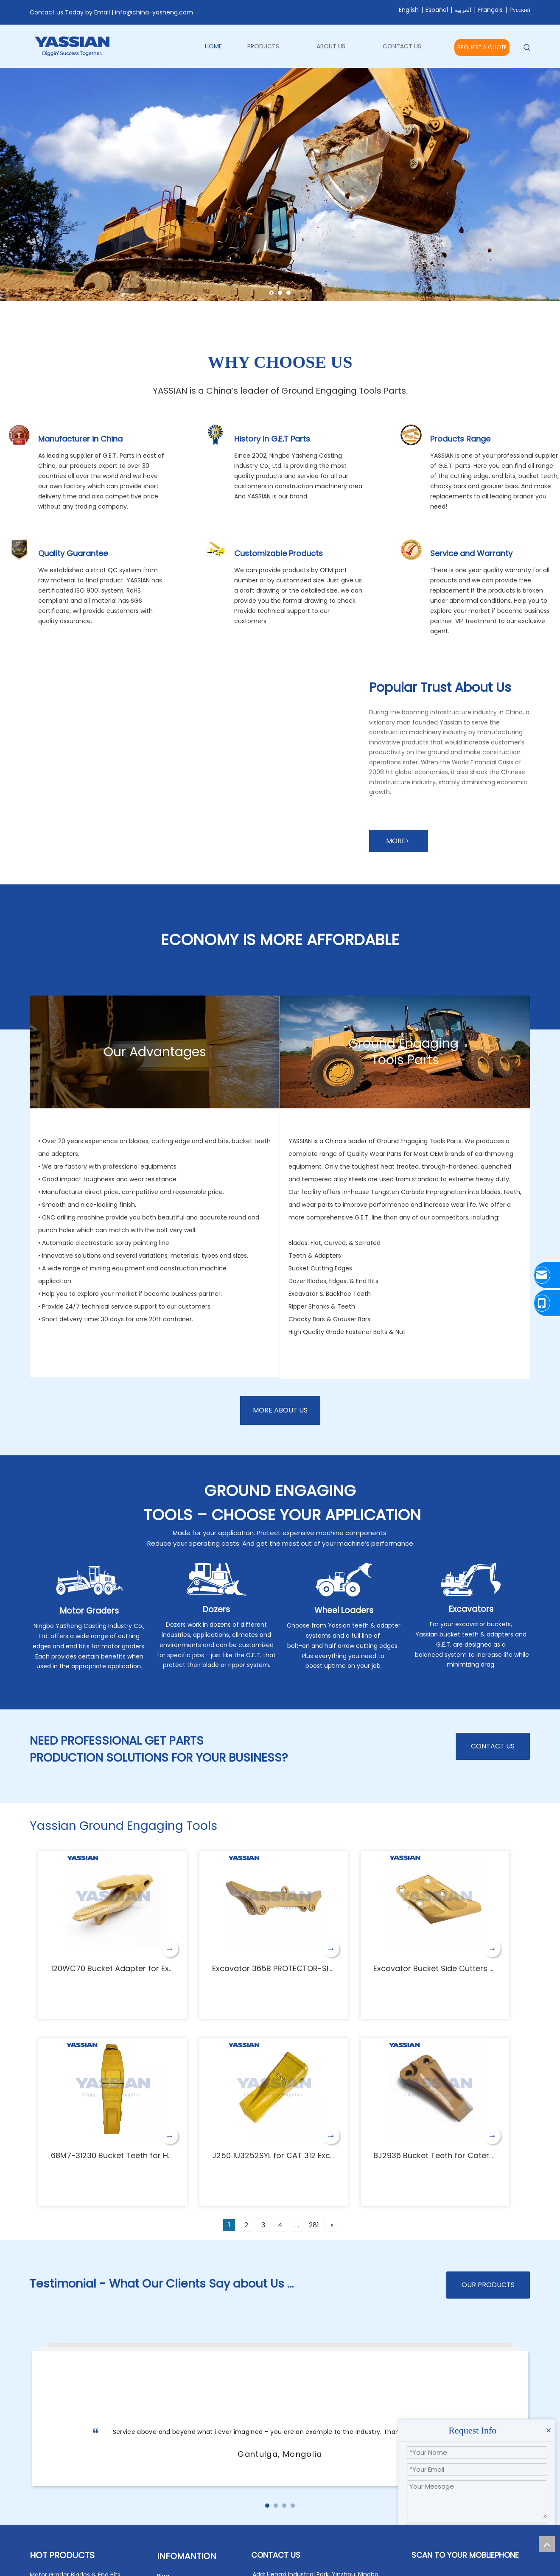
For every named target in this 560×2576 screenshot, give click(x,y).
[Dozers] (216, 1579)
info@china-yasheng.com (154, 12)
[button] (267, 2505)
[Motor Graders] (89, 1580)
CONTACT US (493, 1746)
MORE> (398, 841)
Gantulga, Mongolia (280, 2454)
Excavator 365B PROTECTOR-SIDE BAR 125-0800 (301, 1968)
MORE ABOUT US (280, 1410)
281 (314, 2225)
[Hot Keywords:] (527, 48)
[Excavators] (470, 1579)
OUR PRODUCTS (488, 2285)
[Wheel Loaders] (343, 1579)
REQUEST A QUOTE (482, 47)
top (547, 2544)
